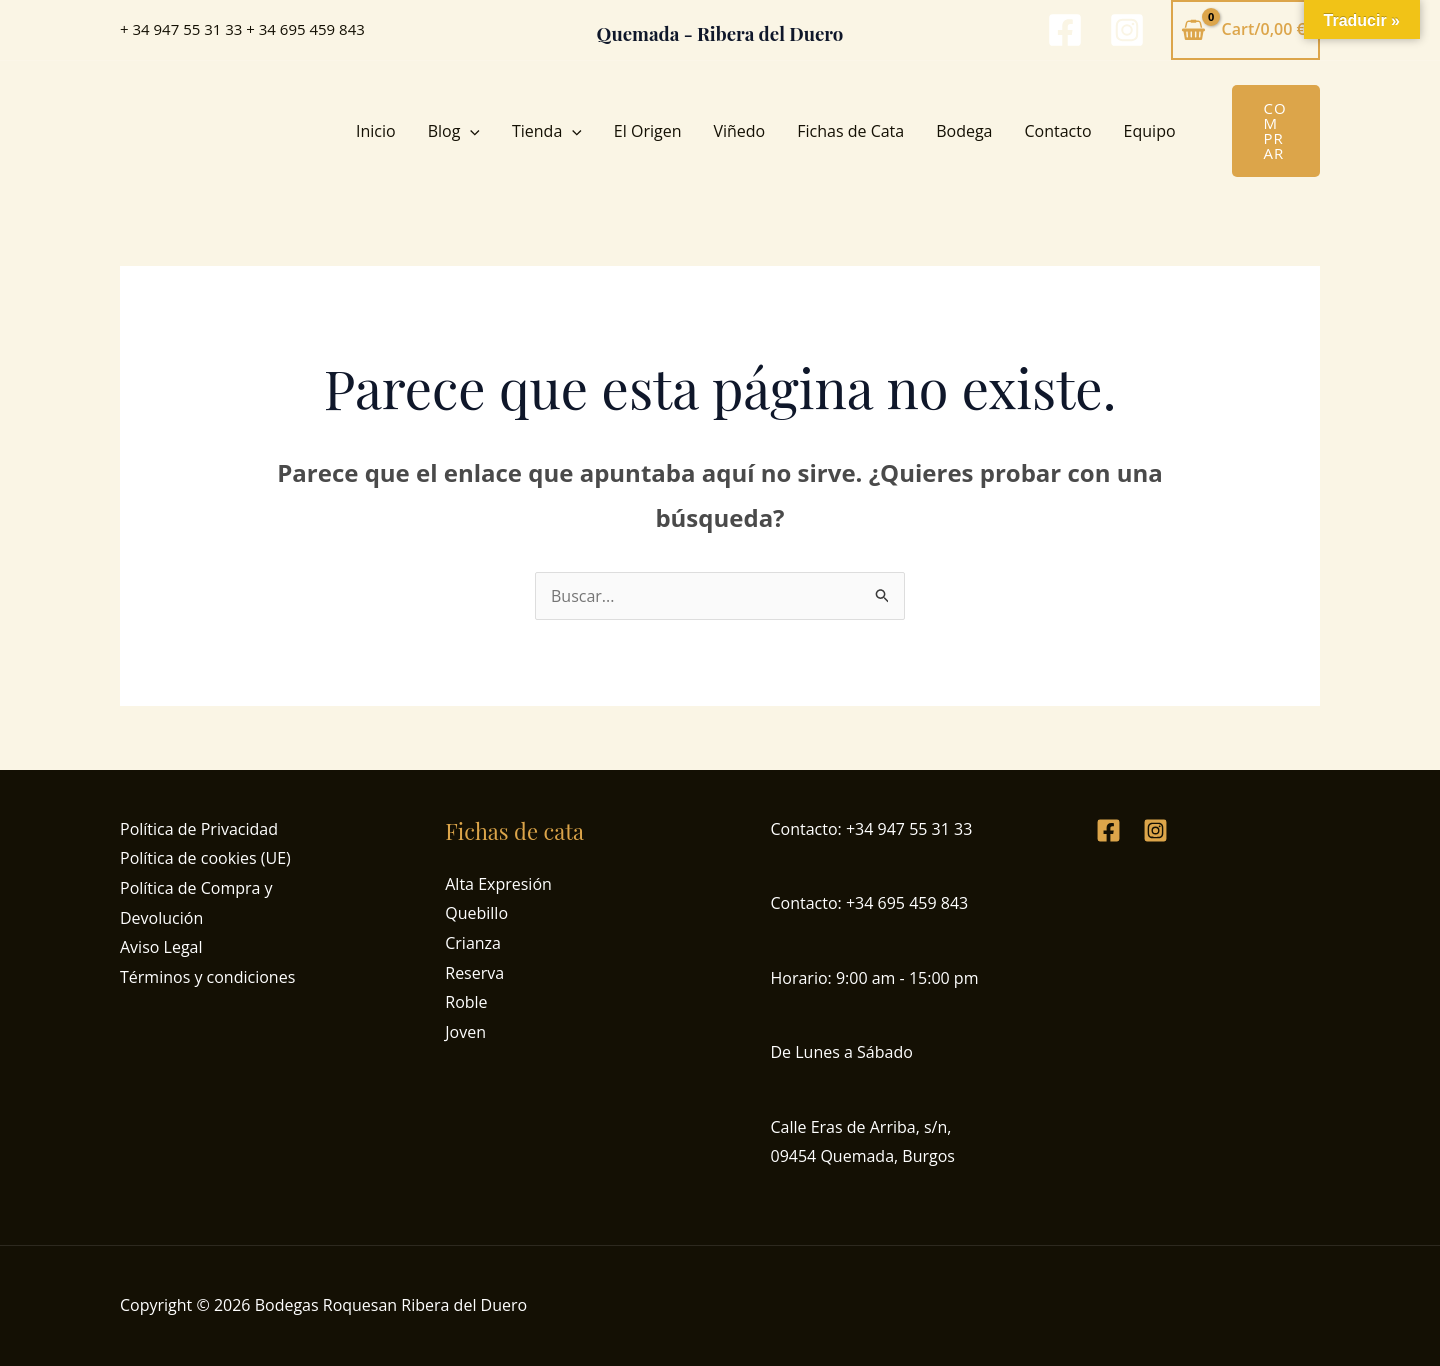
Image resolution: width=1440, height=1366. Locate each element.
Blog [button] (454, 131)
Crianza (473, 943)
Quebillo (476, 913)
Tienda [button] (547, 131)
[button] (470, 131)
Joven (465, 1032)
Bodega (964, 131)
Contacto (1058, 131)
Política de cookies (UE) (205, 858)
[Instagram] (1127, 30)
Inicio (376, 131)
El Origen (648, 131)
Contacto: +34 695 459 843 (870, 903)
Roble (466, 1002)
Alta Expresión (498, 884)
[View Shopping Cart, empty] (1245, 30)
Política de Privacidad (199, 829)
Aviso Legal (161, 947)
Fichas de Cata (850, 131)
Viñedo (739, 131)
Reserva (474, 973)
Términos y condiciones (207, 977)
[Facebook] (1065, 30)
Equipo (1150, 131)
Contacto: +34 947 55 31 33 (872, 829)
